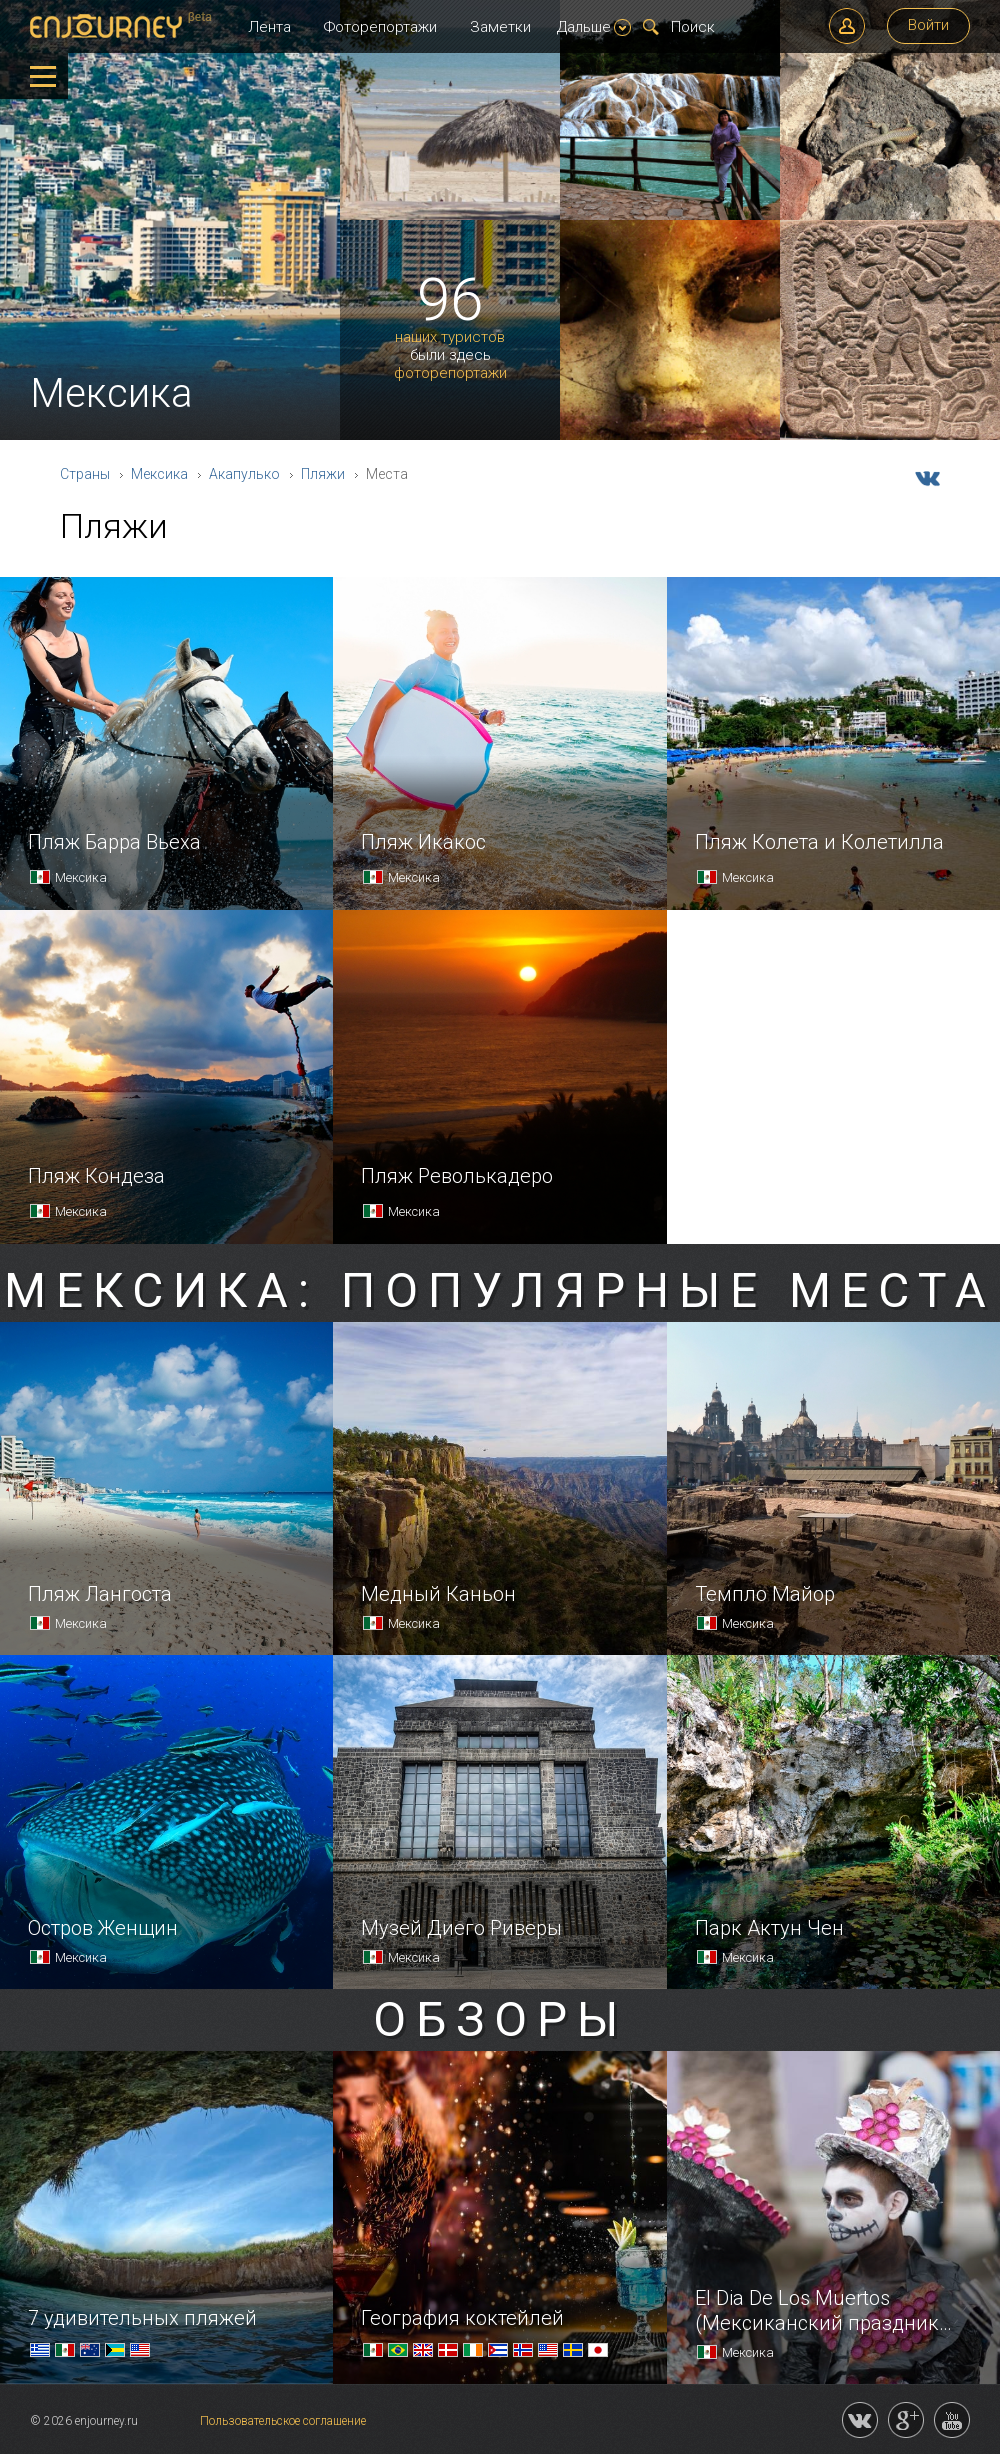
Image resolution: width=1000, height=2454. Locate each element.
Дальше (594, 27)
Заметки (500, 27)
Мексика (159, 474)
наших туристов (450, 337)
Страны (85, 474)
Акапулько (244, 474)
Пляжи (323, 474)
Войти (928, 25)
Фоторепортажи (380, 27)
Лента (269, 27)
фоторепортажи (450, 373)
